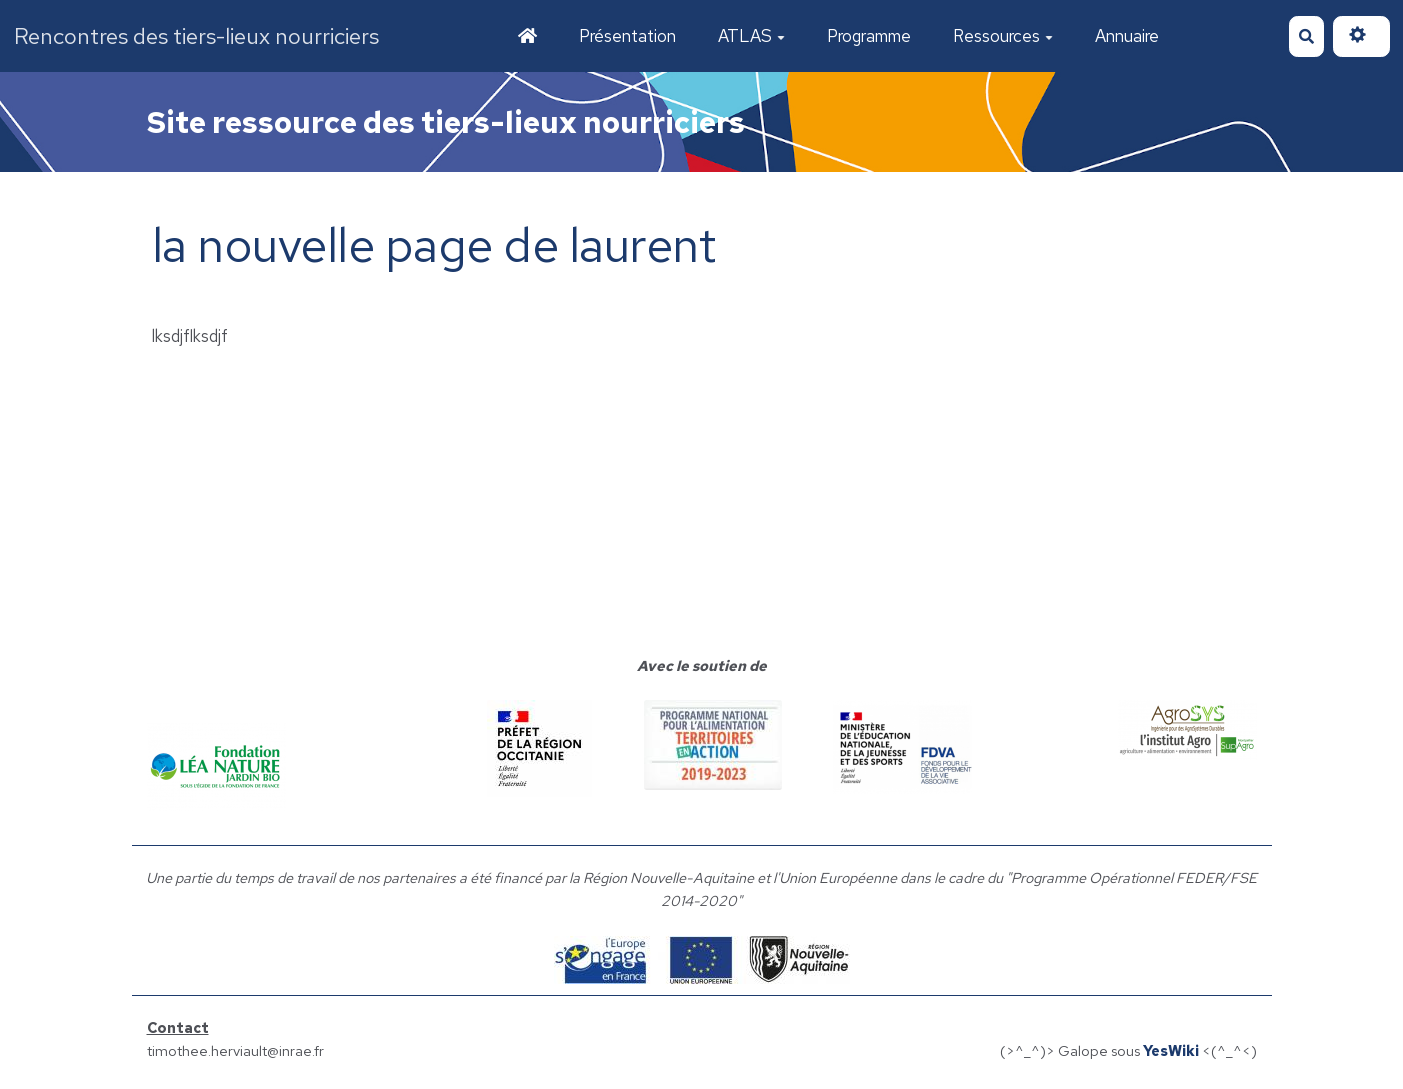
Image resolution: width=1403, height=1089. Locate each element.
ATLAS (751, 36)
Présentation (627, 36)
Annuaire (1127, 36)
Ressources (1003, 36)
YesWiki (1171, 1050)
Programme (869, 36)
